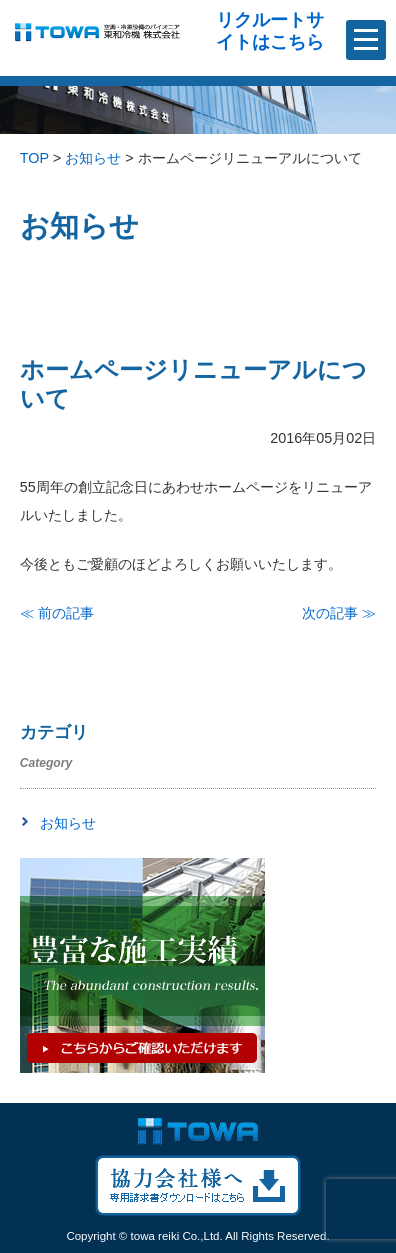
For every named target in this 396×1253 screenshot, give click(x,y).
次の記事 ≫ (339, 613)
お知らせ (68, 823)
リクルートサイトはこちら (270, 31)
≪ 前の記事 (57, 613)
